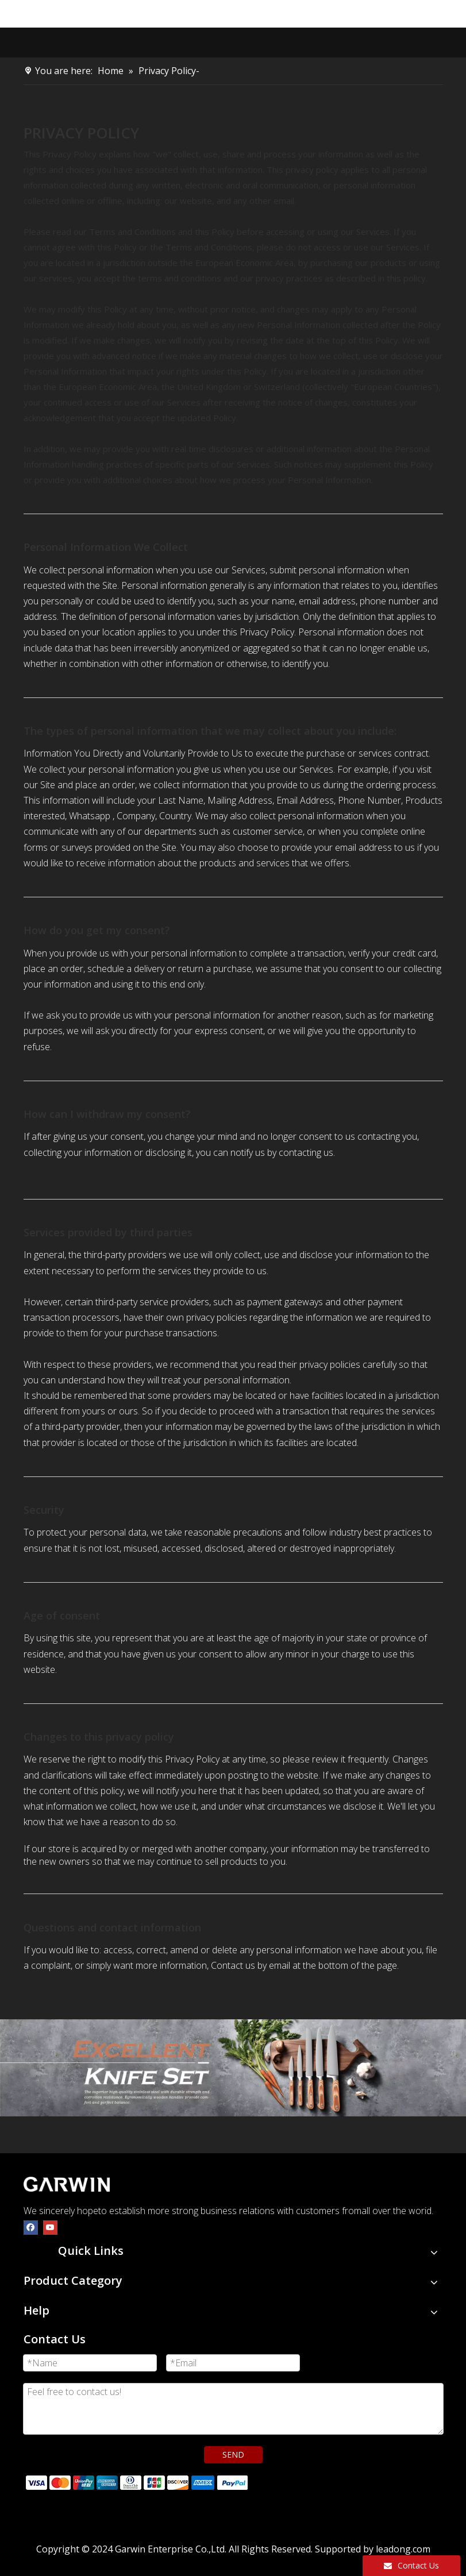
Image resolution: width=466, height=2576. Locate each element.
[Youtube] (50, 2227)
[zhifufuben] (136, 2482)
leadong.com (403, 2549)
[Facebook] (31, 2227)
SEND (233, 2454)
